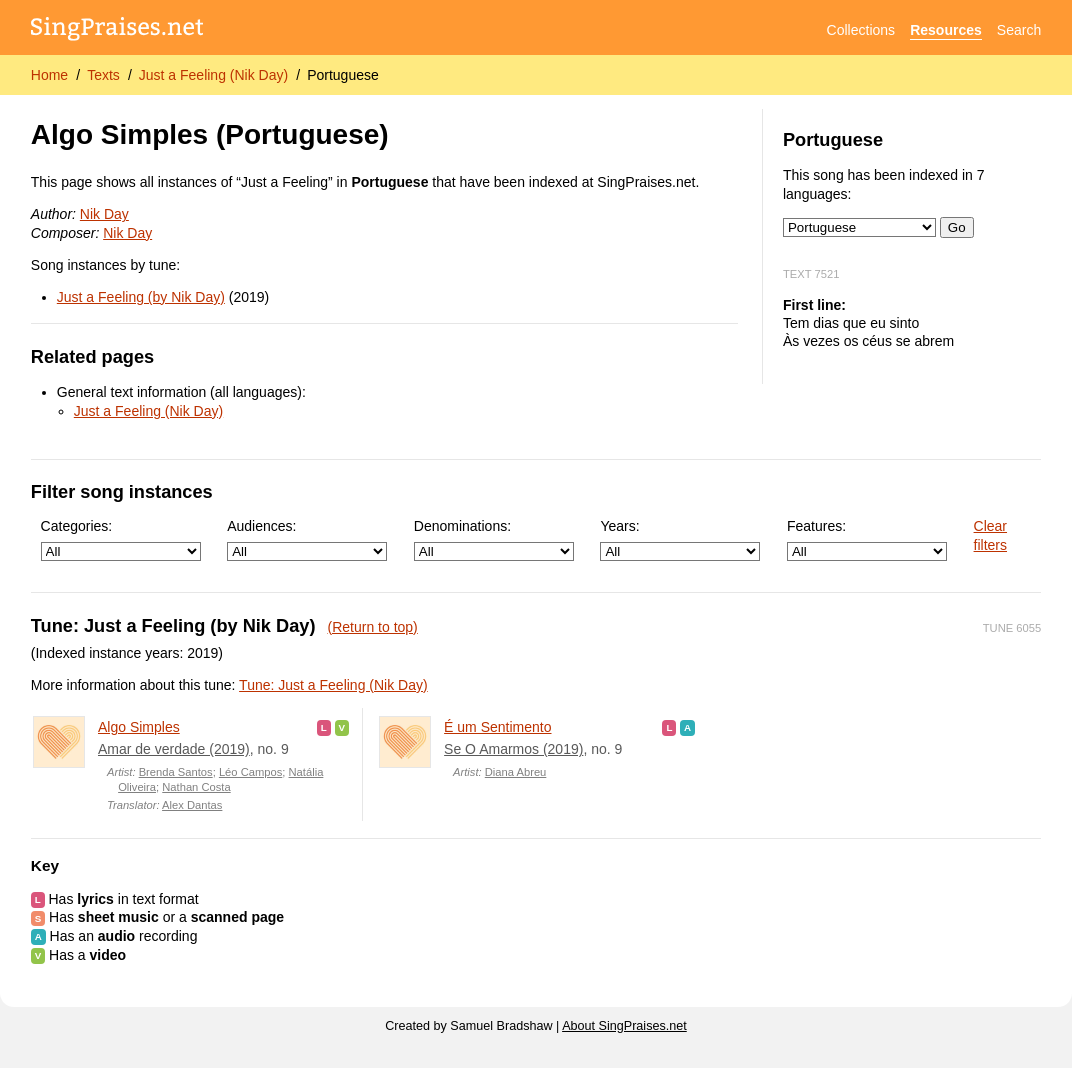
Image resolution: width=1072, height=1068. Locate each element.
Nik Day (104, 214)
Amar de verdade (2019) (174, 749)
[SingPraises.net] (117, 30)
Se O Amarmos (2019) (513, 749)
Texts (103, 75)
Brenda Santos (176, 772)
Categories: (121, 539)
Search (1019, 30)
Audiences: (307, 539)
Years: (680, 539)
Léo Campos (250, 772)
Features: (867, 539)
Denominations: (494, 539)
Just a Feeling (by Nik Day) (141, 297)
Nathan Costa (196, 787)
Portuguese (343, 75)
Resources (946, 30)
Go (957, 227)
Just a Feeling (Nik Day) (213, 75)
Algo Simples (139, 727)
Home (49, 75)
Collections (861, 30)
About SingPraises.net (624, 1026)
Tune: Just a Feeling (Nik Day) (333, 685)
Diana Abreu (516, 772)
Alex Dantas (192, 805)
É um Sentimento (497, 727)
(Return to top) (373, 627)
